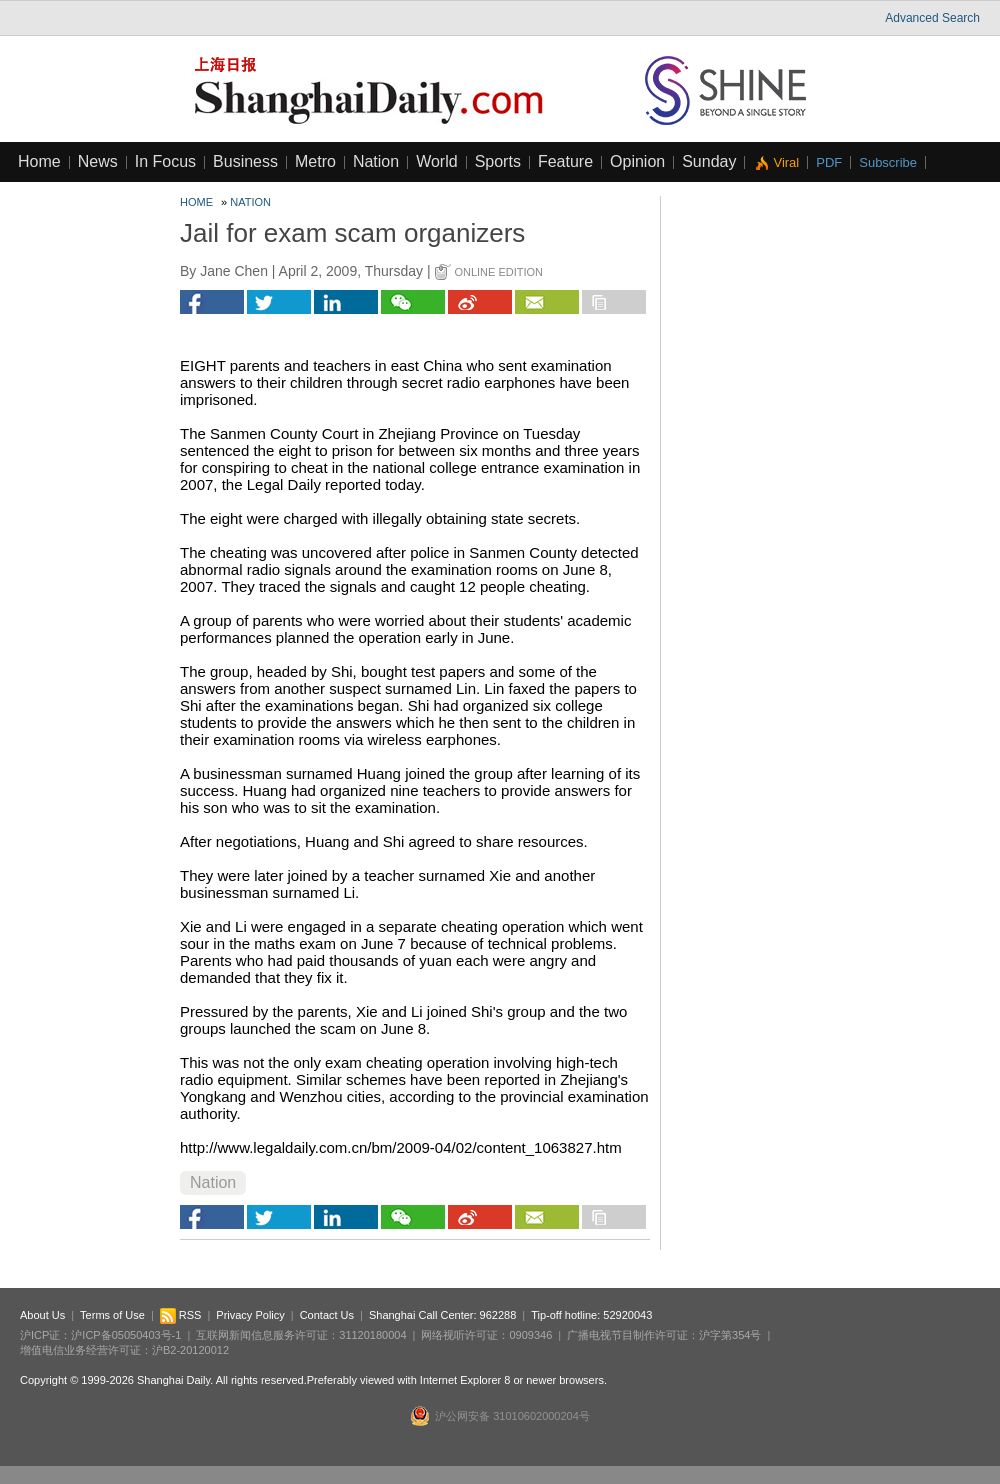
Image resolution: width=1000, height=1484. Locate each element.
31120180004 (372, 1335)
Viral (786, 162)
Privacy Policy (250, 1315)
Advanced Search (932, 18)
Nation (376, 161)
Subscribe (888, 162)
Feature (565, 161)
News (98, 161)
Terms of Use (112, 1315)
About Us (42, 1315)
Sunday (709, 161)
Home (39, 161)
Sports (498, 161)
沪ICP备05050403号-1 (126, 1335)
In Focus (165, 161)
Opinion (637, 161)
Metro (315, 161)
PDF (829, 162)
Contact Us (327, 1315)
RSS (181, 1315)
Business (245, 161)
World (437, 161)
